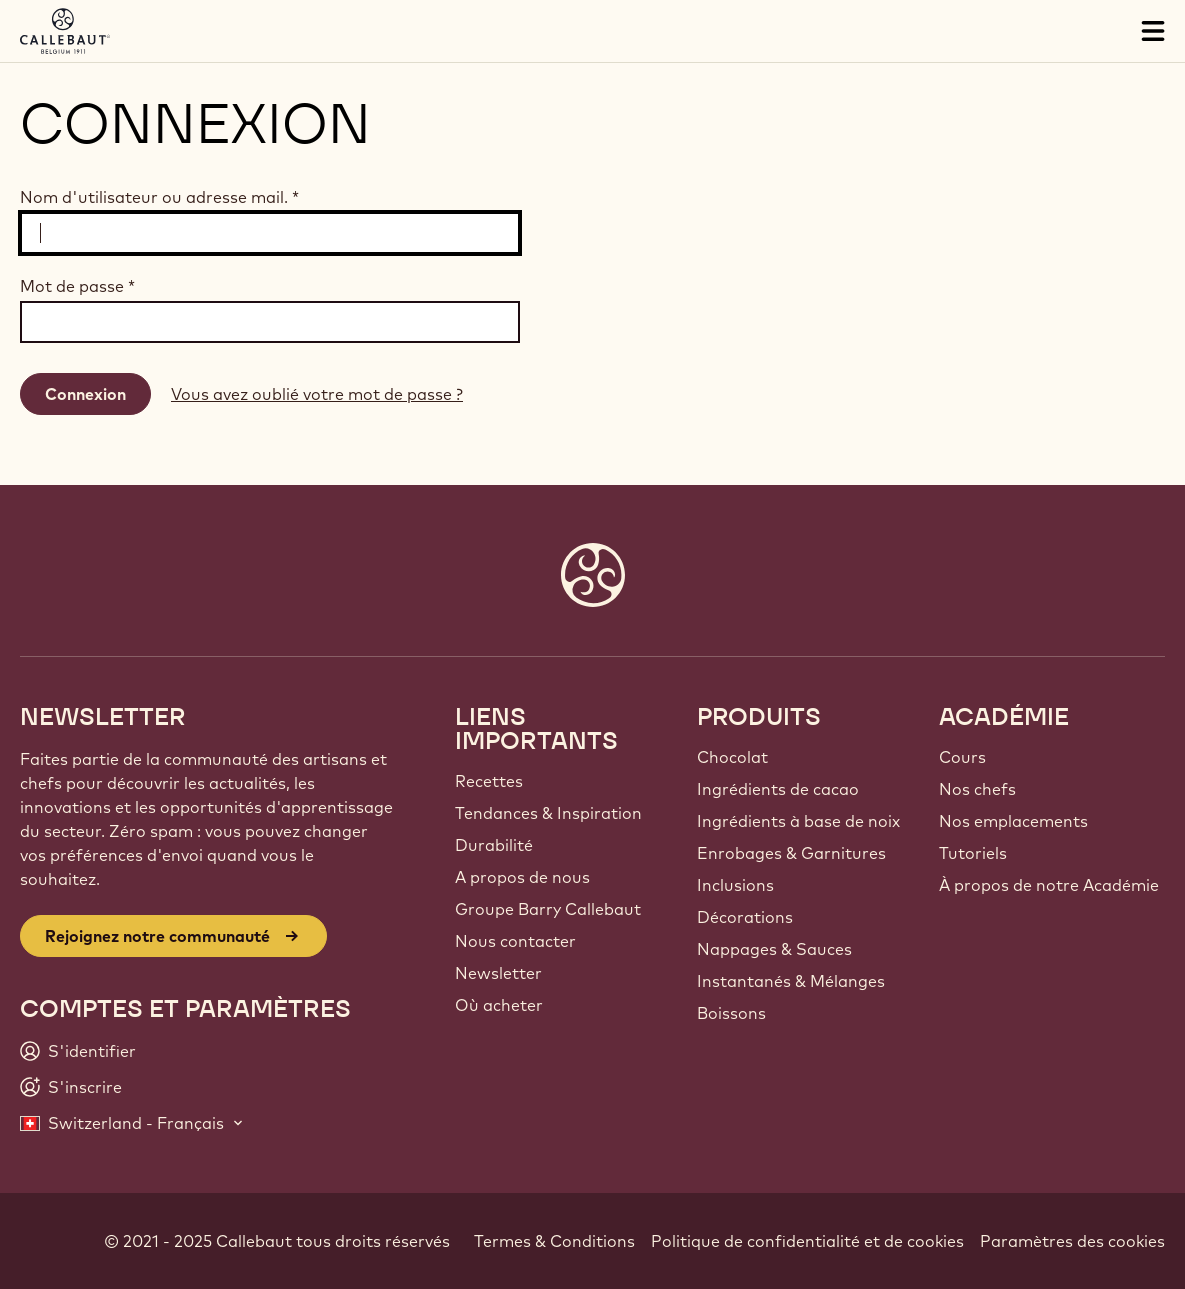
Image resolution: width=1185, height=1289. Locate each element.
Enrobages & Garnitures (791, 853)
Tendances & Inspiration (548, 813)
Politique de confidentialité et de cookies (807, 1241)
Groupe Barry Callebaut (548, 909)
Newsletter (498, 973)
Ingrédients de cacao (778, 789)
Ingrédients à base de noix (798, 821)
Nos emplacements (1013, 821)
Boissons (731, 1013)
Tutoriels (973, 853)
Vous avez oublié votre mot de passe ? (317, 394)
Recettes (489, 781)
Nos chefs (977, 789)
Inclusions (735, 885)
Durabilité (494, 845)
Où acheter (499, 1005)
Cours (962, 757)
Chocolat (732, 757)
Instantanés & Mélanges (791, 981)
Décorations (745, 917)
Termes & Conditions (554, 1241)
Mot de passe (77, 286)
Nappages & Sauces (774, 949)
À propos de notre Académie (1049, 885)
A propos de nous (522, 877)
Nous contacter (515, 941)
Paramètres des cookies (1072, 1241)
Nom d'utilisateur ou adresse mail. (159, 197)
